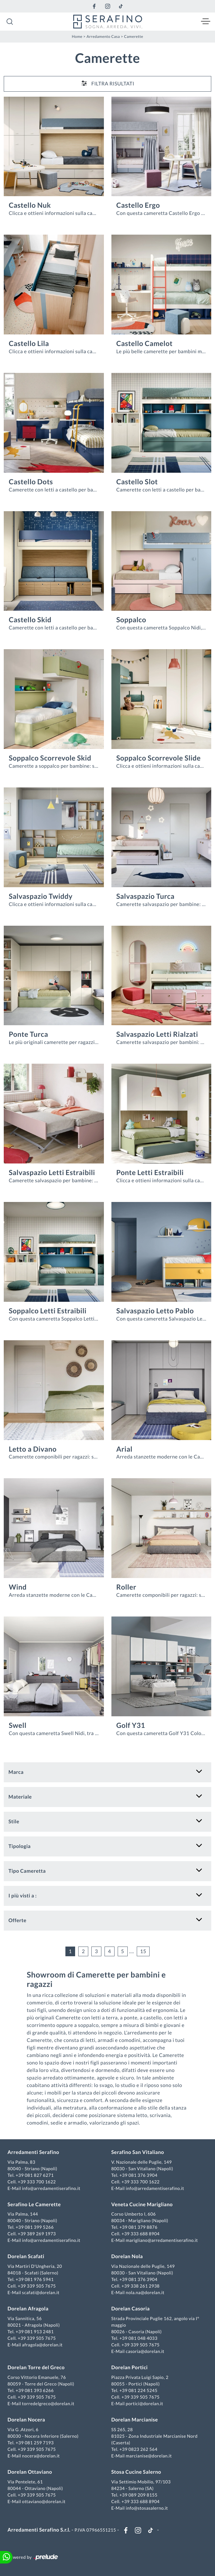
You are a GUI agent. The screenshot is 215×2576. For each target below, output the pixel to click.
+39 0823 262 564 (138, 2449)
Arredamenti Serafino (33, 2152)
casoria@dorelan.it (145, 2351)
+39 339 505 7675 (37, 2285)
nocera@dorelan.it (41, 2455)
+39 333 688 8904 (140, 2233)
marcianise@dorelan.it (149, 2455)
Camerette (133, 36)
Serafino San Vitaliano (137, 2152)
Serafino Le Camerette (34, 2204)
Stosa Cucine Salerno (136, 2472)
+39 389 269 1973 (37, 2233)
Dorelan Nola (127, 2256)
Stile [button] (13, 1822)
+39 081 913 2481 (35, 2331)
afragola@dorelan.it (42, 2344)
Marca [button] (15, 1772)
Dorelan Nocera (26, 2420)
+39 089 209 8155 (138, 2494)
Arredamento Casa (103, 36)
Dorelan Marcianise (134, 2420)
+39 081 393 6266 (35, 2390)
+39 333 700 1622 (37, 2181)
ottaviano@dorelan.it (43, 2501)
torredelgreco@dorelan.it (48, 2403)
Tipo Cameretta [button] (27, 1871)
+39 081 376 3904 (138, 2175)
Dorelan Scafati (26, 2256)
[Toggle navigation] (205, 21)
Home (77, 36)
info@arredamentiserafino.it (51, 2188)
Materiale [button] (20, 1797)
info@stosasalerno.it (147, 2508)
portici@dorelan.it (144, 2403)
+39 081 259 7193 (35, 2442)
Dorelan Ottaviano (30, 2472)
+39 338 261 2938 (140, 2285)
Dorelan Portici (129, 2367)
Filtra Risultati (107, 83)
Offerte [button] (17, 1920)
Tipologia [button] (19, 1846)
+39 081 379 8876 (138, 2227)
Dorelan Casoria (130, 2309)
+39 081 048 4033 (138, 2338)
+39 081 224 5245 (138, 2390)
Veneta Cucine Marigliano (142, 2204)
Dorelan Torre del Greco (36, 2367)
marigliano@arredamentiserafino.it (162, 2240)
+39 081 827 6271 (35, 2175)
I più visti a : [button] (22, 1896)
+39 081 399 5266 (35, 2227)
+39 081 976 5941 (35, 2279)
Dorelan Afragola (28, 2309)
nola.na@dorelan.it (145, 2292)
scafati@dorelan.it (40, 2292)
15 (143, 1951)
